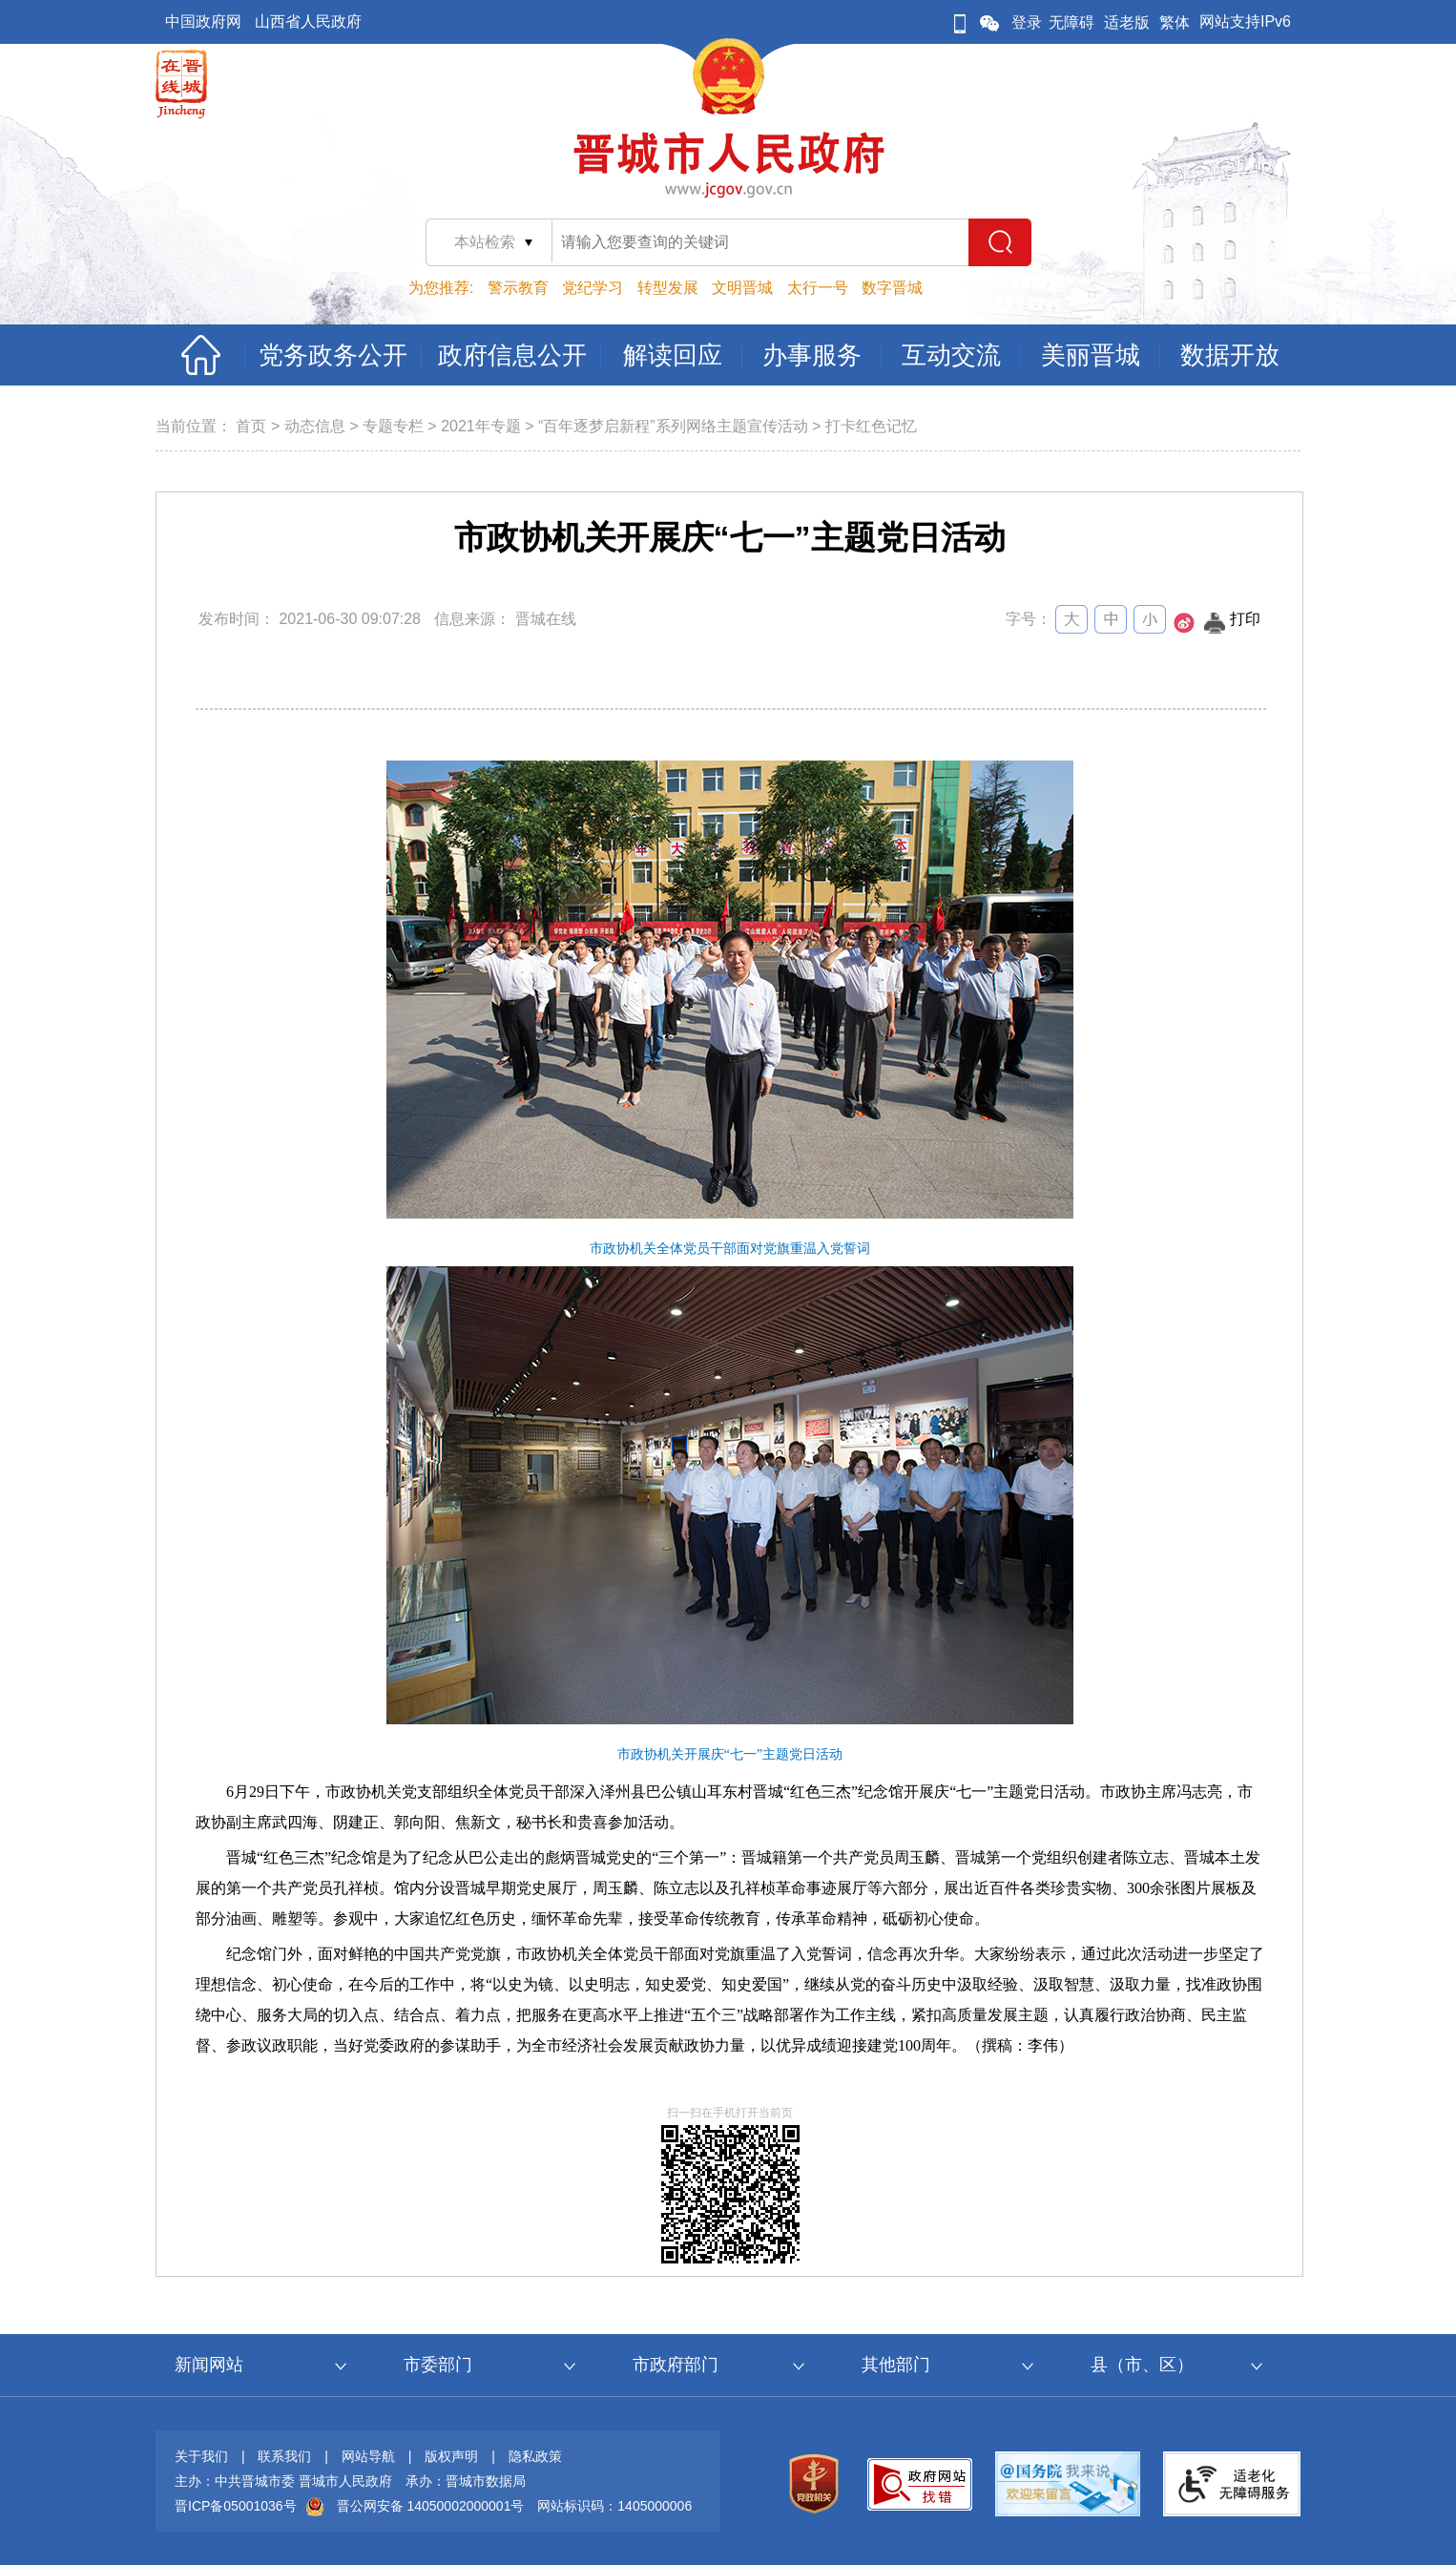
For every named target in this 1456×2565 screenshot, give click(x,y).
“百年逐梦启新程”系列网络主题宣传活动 (673, 426)
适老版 (1127, 22)
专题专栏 (393, 426)
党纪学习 (592, 288)
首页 (251, 426)
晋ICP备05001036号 (236, 2505)
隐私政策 (535, 2456)
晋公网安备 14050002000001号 (431, 2505)
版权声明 (451, 2456)
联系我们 (284, 2456)
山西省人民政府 (308, 21)
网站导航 (368, 2456)
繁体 (1174, 22)
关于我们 (201, 2456)
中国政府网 (203, 21)
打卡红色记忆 (871, 426)
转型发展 (667, 288)
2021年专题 (481, 426)
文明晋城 (742, 288)
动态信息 (314, 426)
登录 (1026, 22)
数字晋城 (892, 288)
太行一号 (817, 288)
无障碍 (1071, 22)
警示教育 (518, 288)
